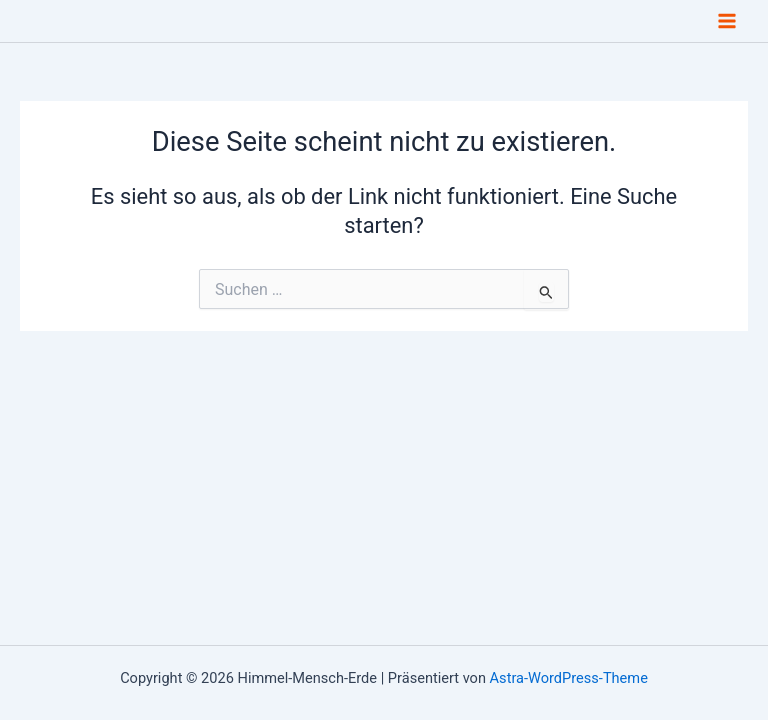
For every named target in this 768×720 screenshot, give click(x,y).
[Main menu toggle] (727, 21)
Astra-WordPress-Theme (569, 678)
